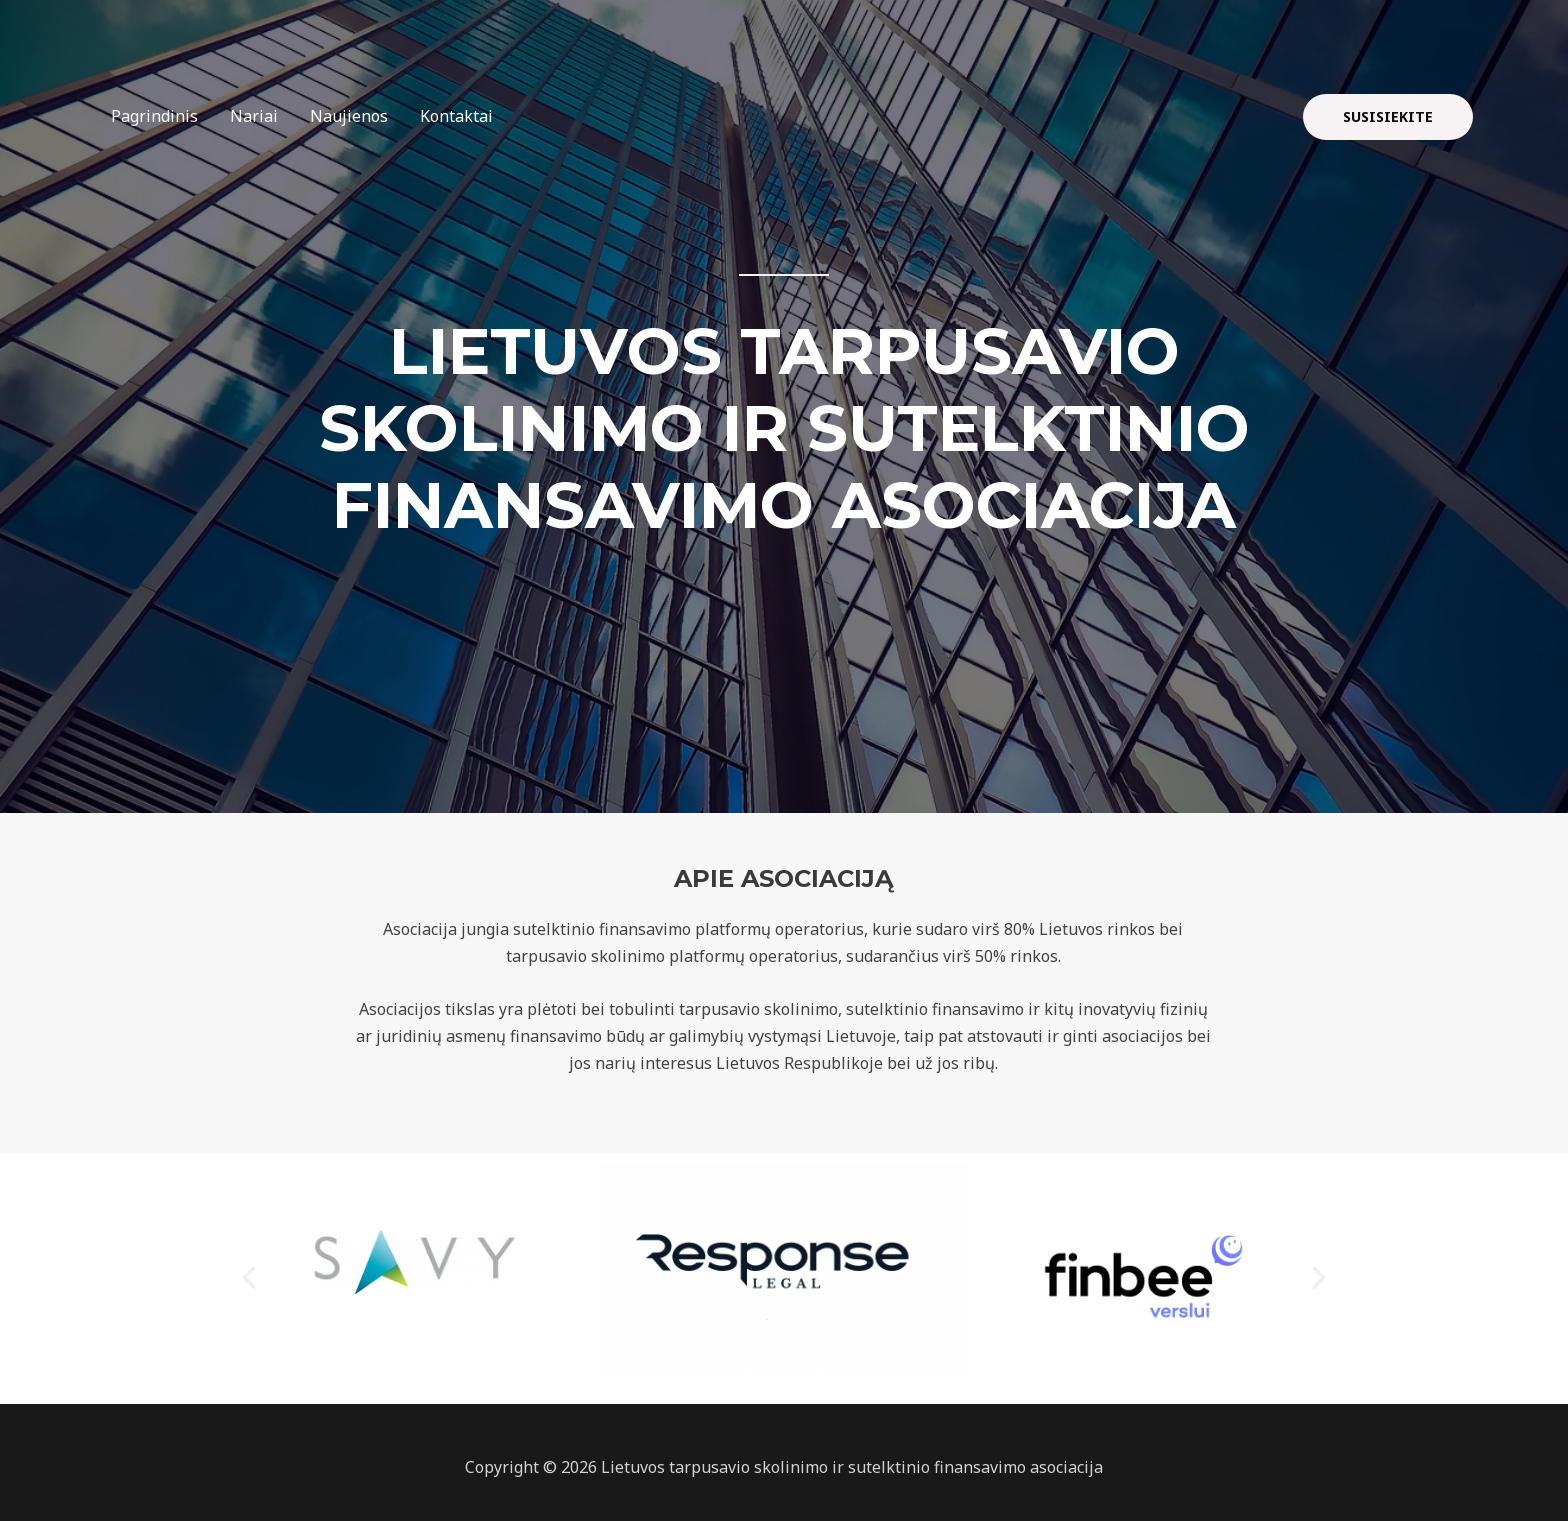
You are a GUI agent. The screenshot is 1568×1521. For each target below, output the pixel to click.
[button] (249, 1278)
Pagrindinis (154, 116)
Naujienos (349, 116)
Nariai (254, 116)
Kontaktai (456, 116)
